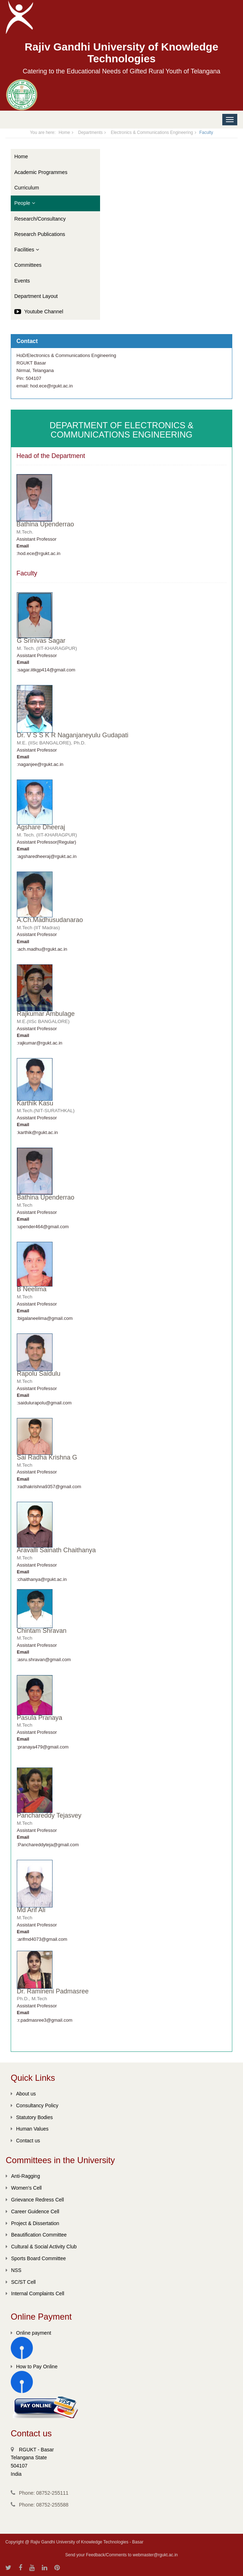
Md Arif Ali (31, 1910)
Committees (27, 265)
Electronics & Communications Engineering (152, 132)
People (24, 203)
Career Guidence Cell (32, 2211)
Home (64, 132)
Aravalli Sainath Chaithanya (56, 1550)
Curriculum (26, 187)
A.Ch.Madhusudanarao (50, 919)
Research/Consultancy (40, 219)
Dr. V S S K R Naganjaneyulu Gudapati (72, 735)
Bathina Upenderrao (45, 524)
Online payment (31, 2333)
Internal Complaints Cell (35, 2293)
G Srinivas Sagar (41, 640)
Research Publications (39, 234)
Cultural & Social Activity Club (41, 2246)
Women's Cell (24, 2188)
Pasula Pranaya (39, 1717)
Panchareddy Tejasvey (49, 1815)
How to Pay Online (34, 2366)
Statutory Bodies (32, 2117)
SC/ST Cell (21, 2282)
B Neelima (31, 1289)
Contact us (25, 2140)
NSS (13, 2270)
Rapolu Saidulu (38, 1373)
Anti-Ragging (23, 2176)
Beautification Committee (36, 2235)
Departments (90, 132)
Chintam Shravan (41, 1630)
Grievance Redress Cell (35, 2200)
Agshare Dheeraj (41, 827)
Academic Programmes (41, 172)
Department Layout (36, 296)
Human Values (30, 2129)
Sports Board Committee (36, 2258)
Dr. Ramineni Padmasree (53, 1991)
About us (23, 2094)
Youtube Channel (38, 311)
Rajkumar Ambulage (46, 1013)
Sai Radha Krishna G (47, 1457)
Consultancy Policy (34, 2105)
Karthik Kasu (35, 1103)
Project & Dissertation (32, 2223)
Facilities (26, 249)
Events (22, 281)
